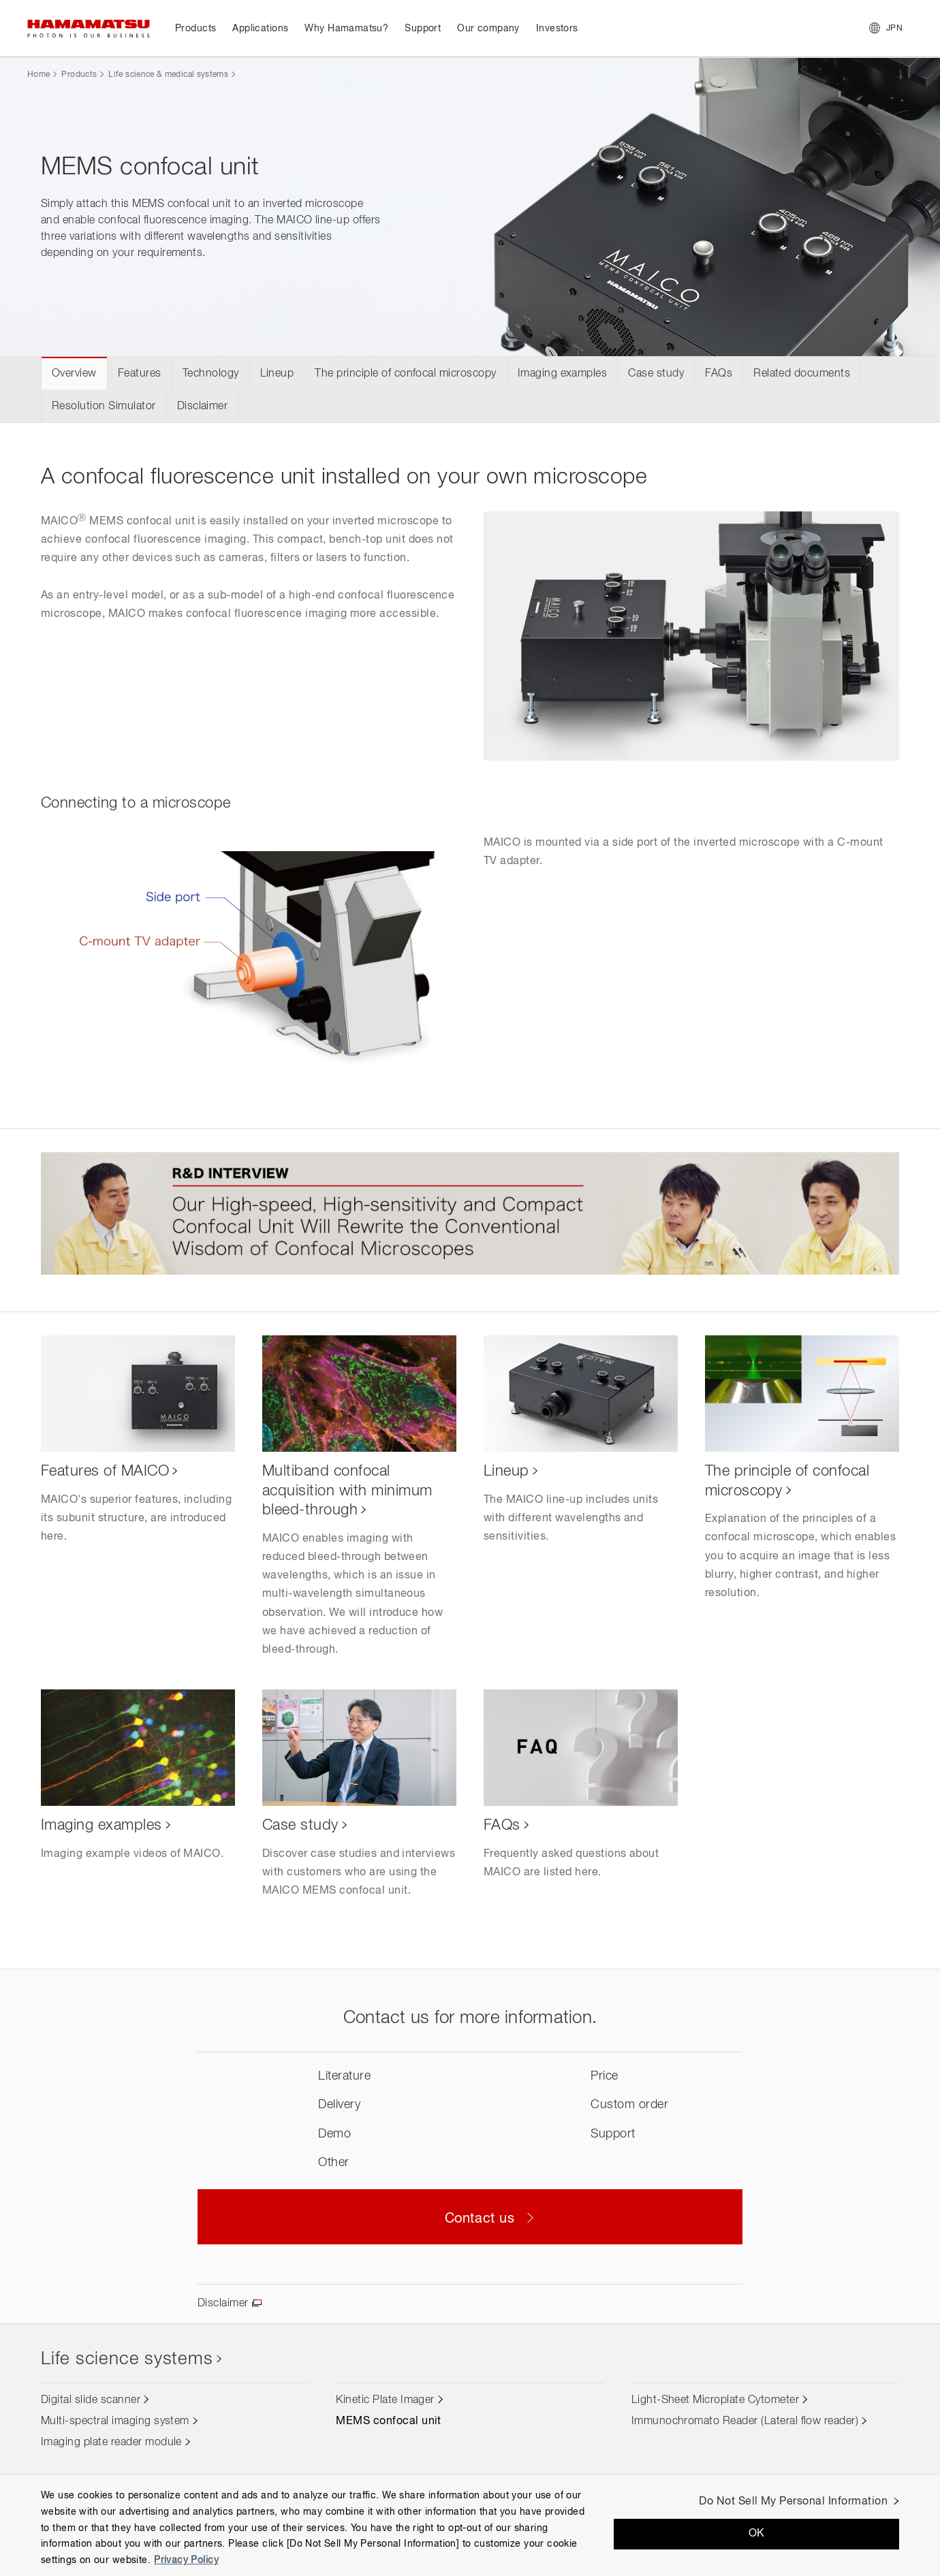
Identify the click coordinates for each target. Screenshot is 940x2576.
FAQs (718, 373)
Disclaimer (202, 406)
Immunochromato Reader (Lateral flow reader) (745, 2421)
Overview (74, 373)
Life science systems (127, 2359)
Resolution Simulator (104, 406)
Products (79, 75)
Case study (656, 373)
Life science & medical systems (168, 75)
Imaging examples (563, 373)
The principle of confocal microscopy (405, 373)
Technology (211, 373)
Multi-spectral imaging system (115, 2421)
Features (139, 373)
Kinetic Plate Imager (385, 2400)
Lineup (277, 373)
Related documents (801, 373)
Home (38, 75)
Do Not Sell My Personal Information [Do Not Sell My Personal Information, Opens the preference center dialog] (793, 2501)
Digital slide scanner (90, 2400)
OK (757, 2533)
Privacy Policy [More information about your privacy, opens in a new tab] (186, 2560)
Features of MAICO (105, 1471)
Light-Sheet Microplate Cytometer (715, 2400)
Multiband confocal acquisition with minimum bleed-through (347, 1491)
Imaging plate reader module (111, 2442)
